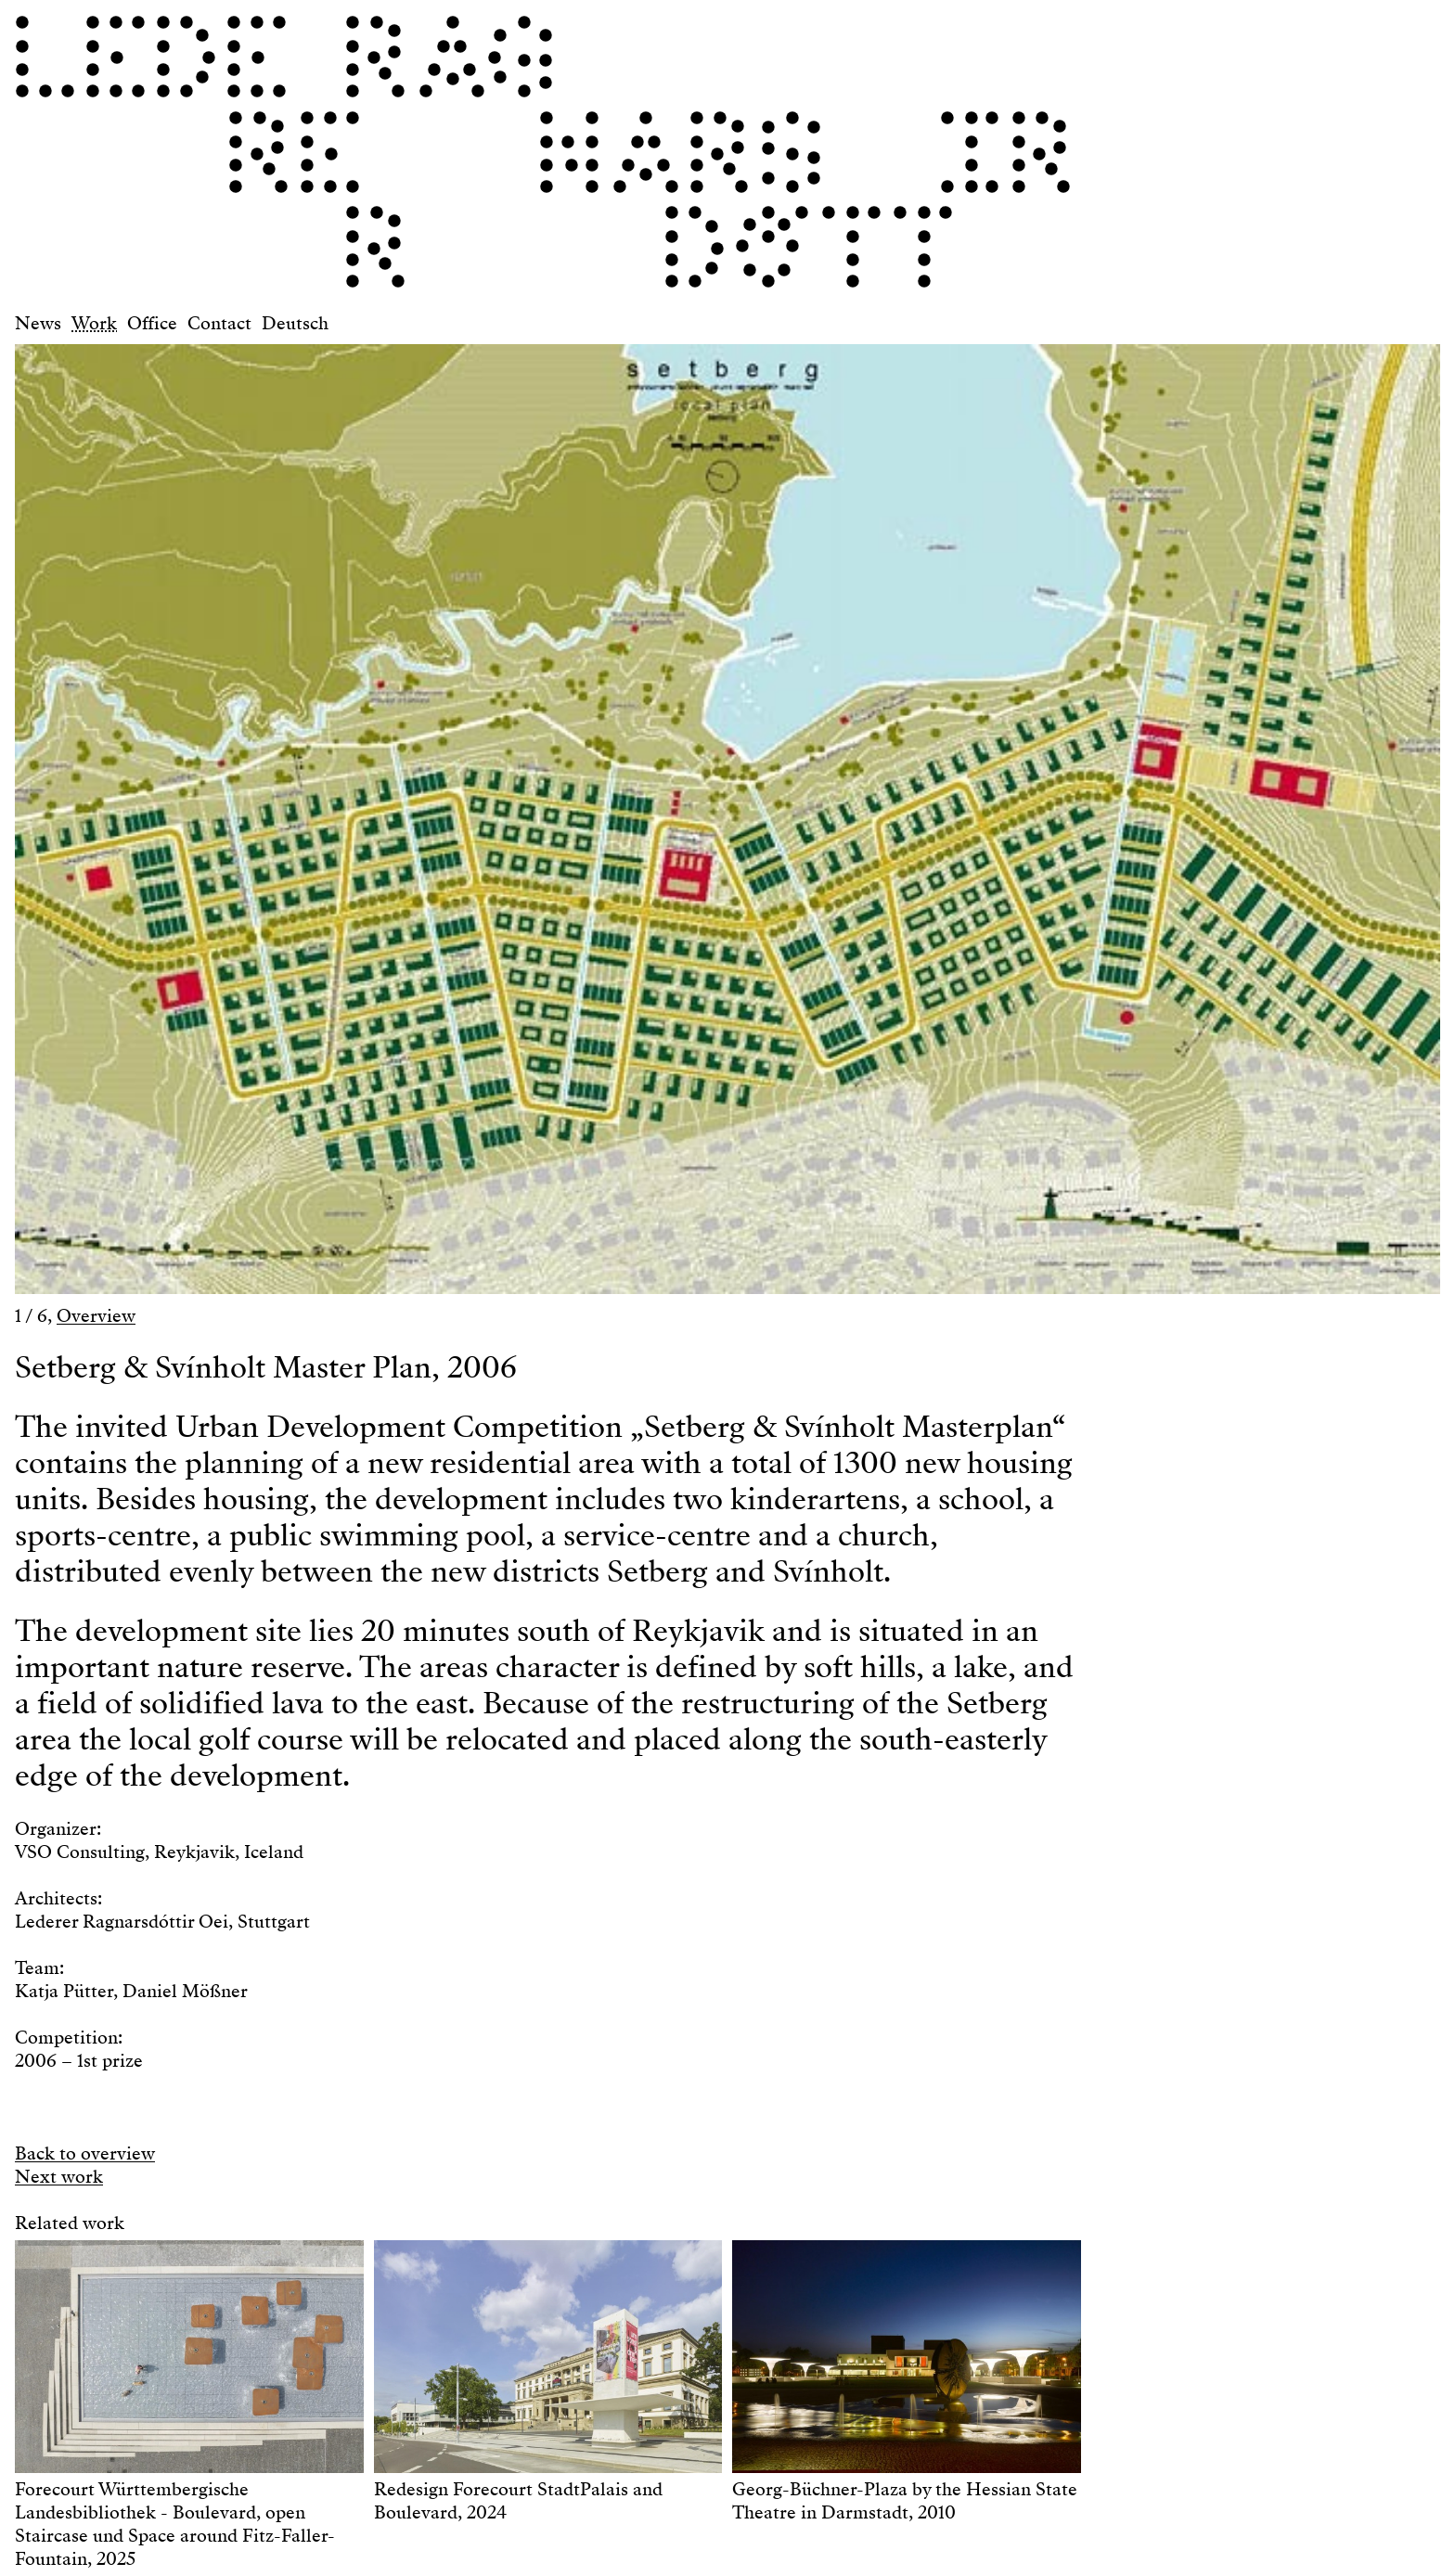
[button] (371, 810)
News (38, 323)
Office (152, 323)
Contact (219, 323)
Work (94, 323)
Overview (96, 1315)
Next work (59, 2176)
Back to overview (85, 2153)
